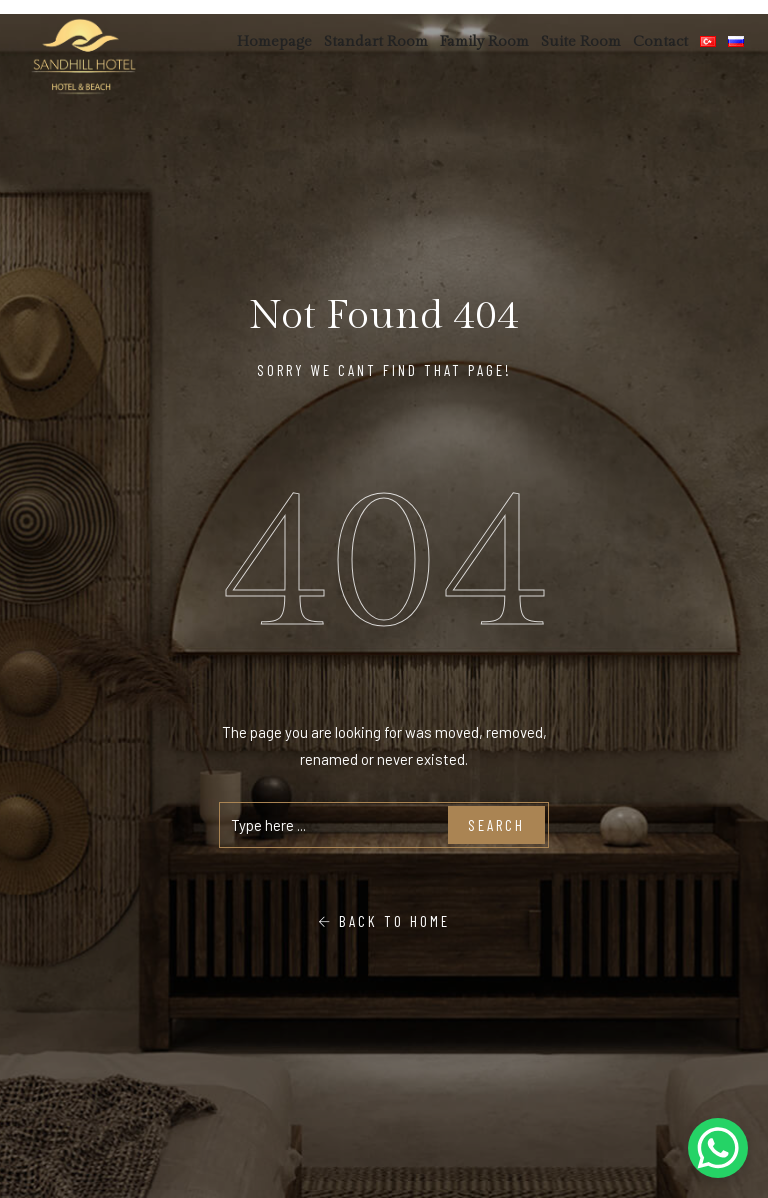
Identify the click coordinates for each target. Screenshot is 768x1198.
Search (496, 825)
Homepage (274, 41)
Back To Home (384, 921)
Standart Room (376, 41)
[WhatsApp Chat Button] (718, 1148)
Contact (660, 41)
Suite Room (581, 41)
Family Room (484, 41)
